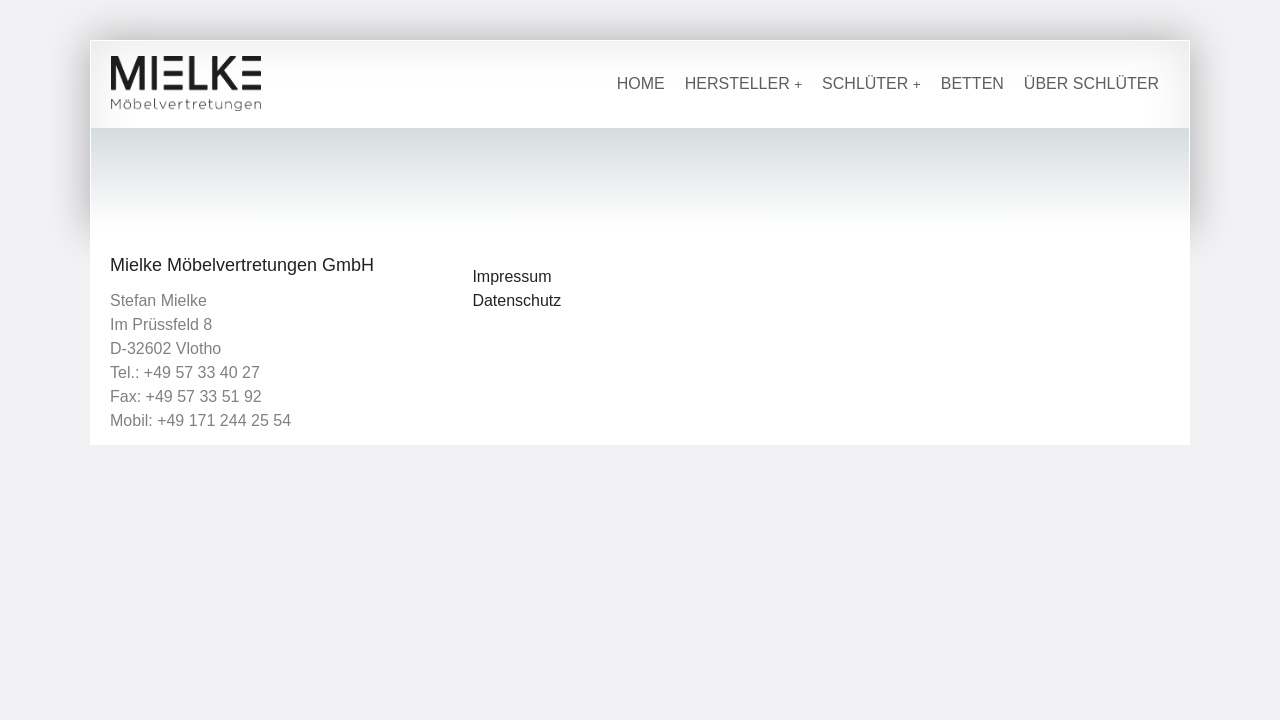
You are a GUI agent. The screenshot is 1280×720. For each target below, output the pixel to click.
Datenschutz (516, 300)
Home (641, 83)
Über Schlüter (1091, 83)
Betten (972, 83)
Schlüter (871, 83)
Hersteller (743, 83)
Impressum (511, 276)
